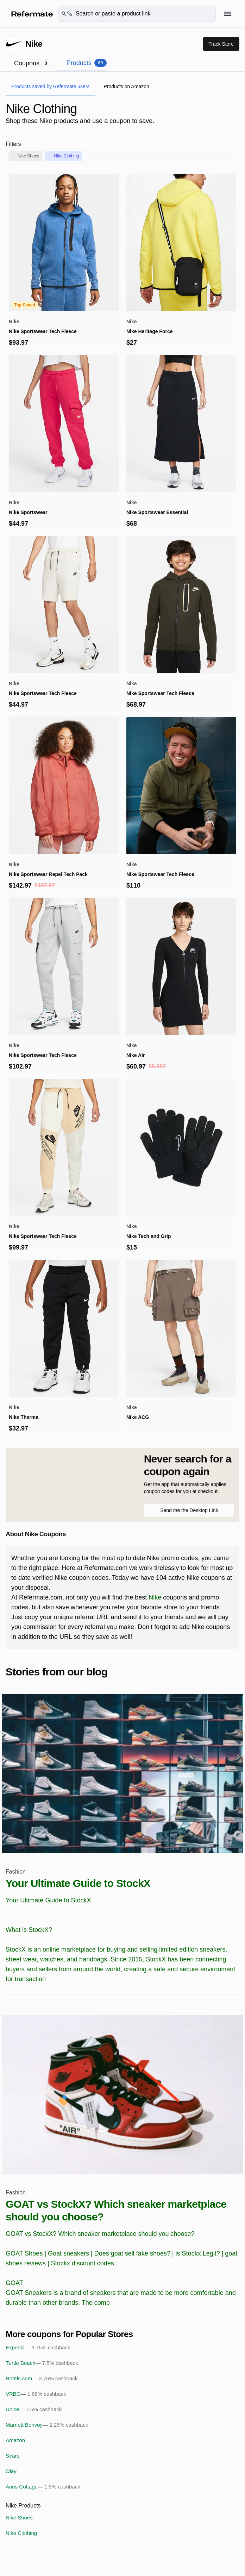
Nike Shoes (28, 156)
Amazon (15, 2440)
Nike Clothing (66, 156)
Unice (34, 2409)
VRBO (36, 2394)
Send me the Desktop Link (189, 1510)
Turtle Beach (42, 2363)
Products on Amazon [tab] (126, 86)
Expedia (38, 2348)
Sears (12, 2456)
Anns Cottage (43, 2487)
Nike (155, 1597)
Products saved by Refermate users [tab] (50, 86)
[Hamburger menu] (227, 13)
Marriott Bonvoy (47, 2425)
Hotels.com (41, 2378)
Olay (11, 2471)
